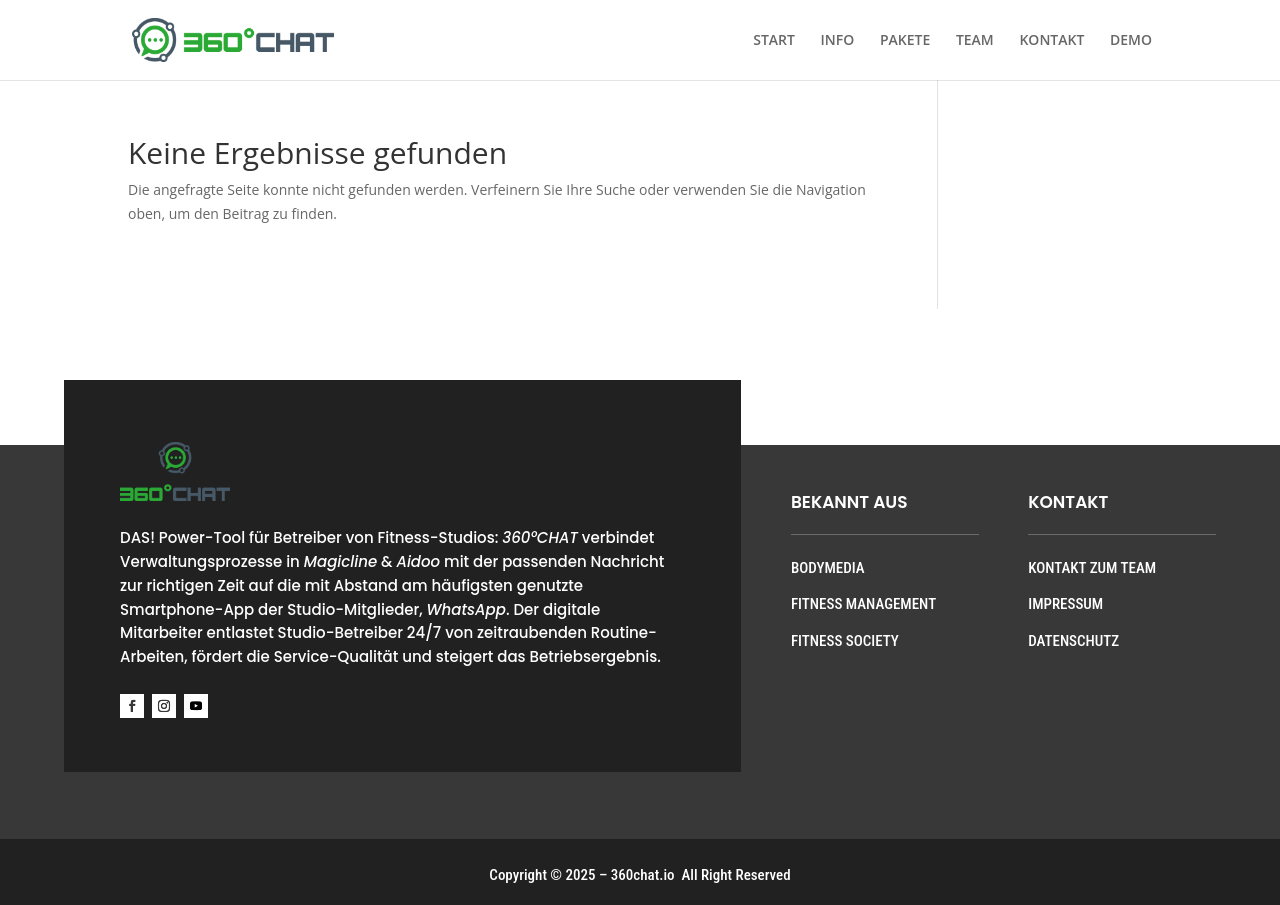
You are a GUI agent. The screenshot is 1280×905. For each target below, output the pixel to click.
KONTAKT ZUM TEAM (1092, 568)
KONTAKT (1051, 41)
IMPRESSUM (1065, 604)
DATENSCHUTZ (1073, 641)
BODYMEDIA (828, 568)
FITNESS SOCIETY (845, 641)
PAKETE (905, 41)
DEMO (1131, 41)
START (774, 41)
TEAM (975, 41)
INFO (838, 41)
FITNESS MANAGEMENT (863, 604)
